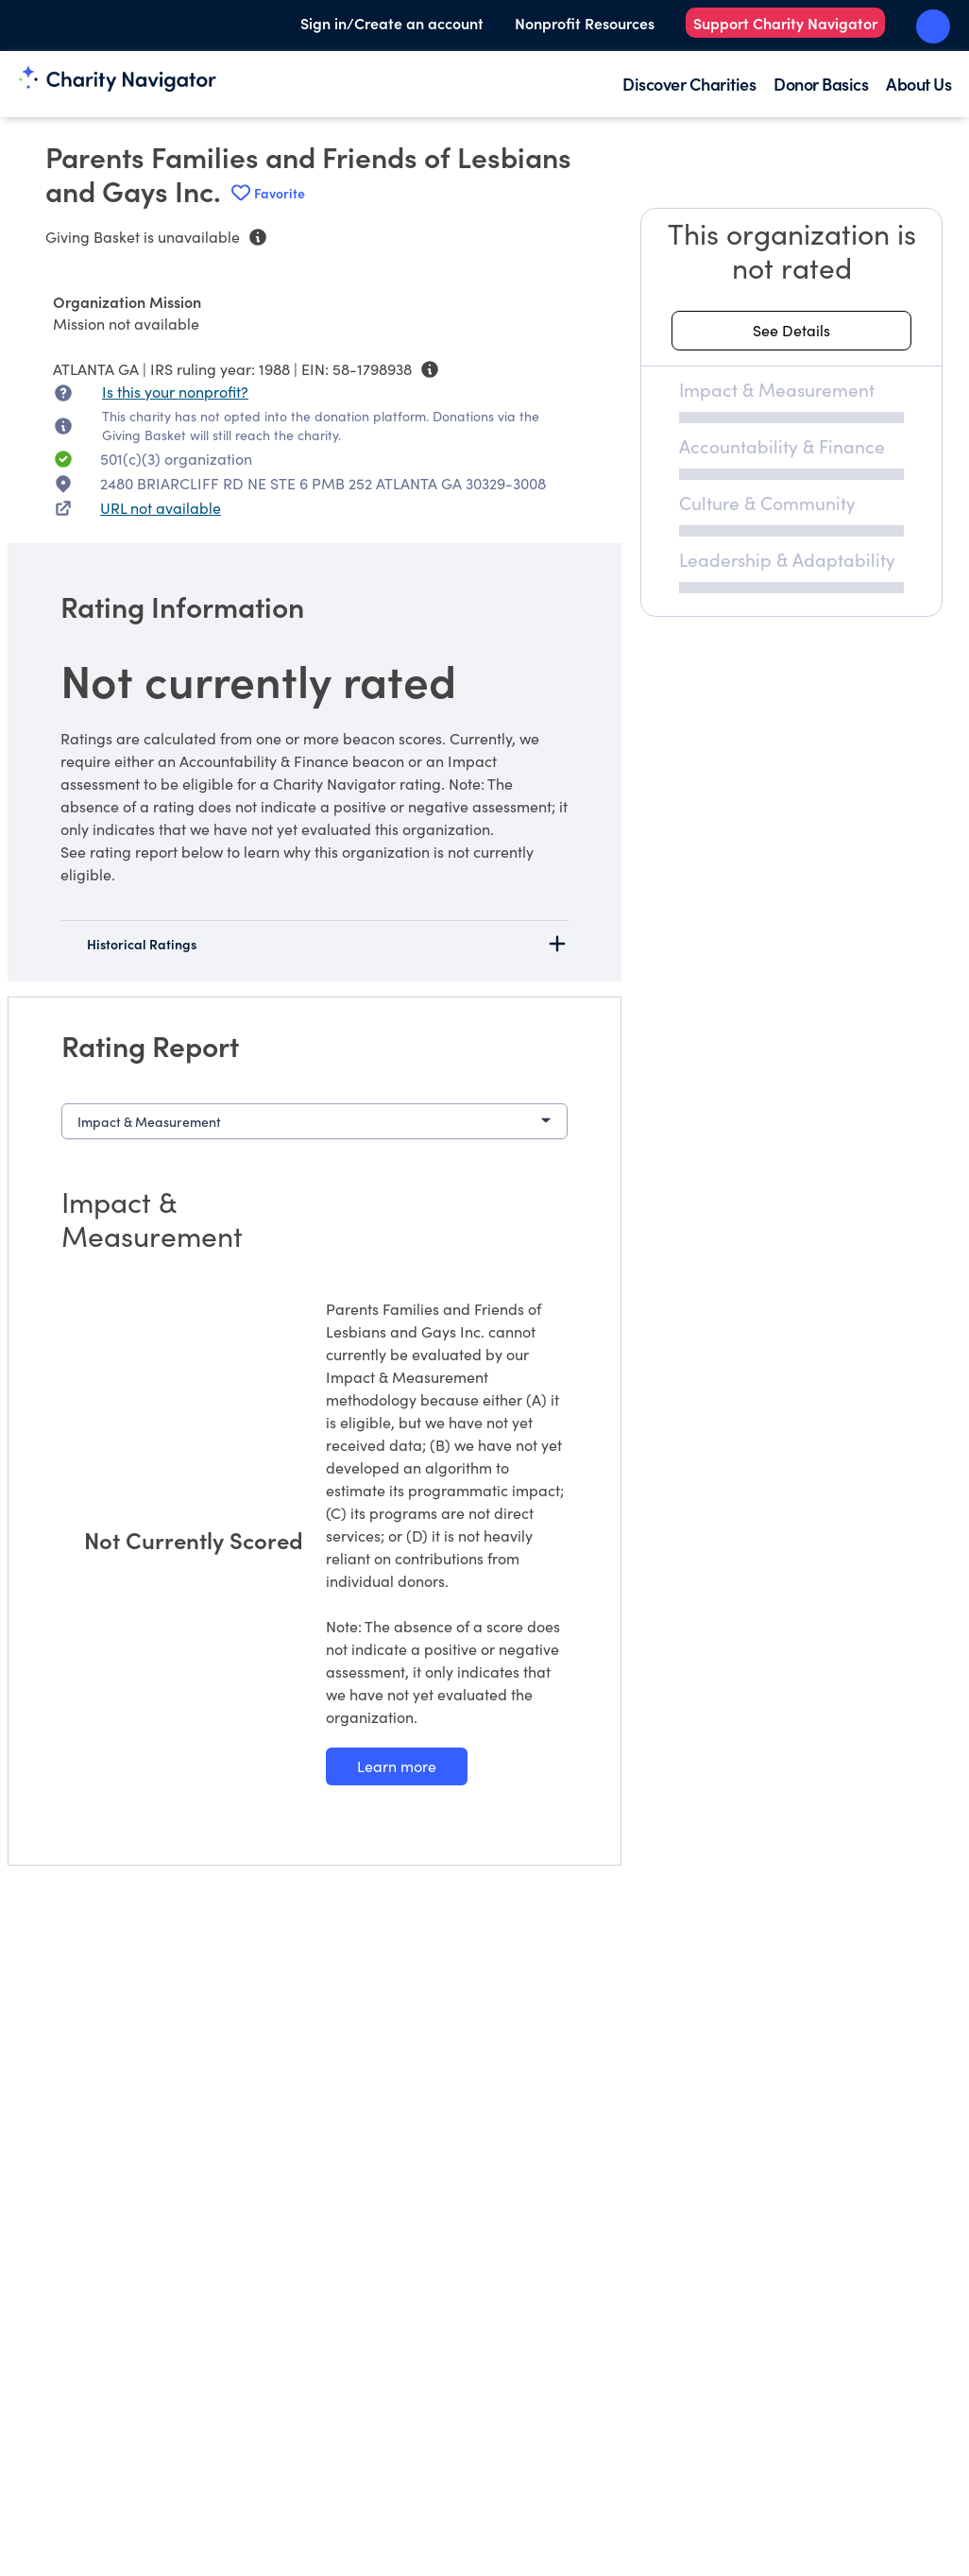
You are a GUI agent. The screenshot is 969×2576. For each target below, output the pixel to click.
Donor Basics (821, 83)
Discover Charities (689, 83)
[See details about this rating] (791, 330)
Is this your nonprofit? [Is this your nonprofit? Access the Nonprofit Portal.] (175, 391)
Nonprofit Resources (584, 22)
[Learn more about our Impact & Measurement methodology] (397, 1766)
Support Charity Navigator (785, 22)
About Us (918, 83)
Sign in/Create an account (392, 22)
